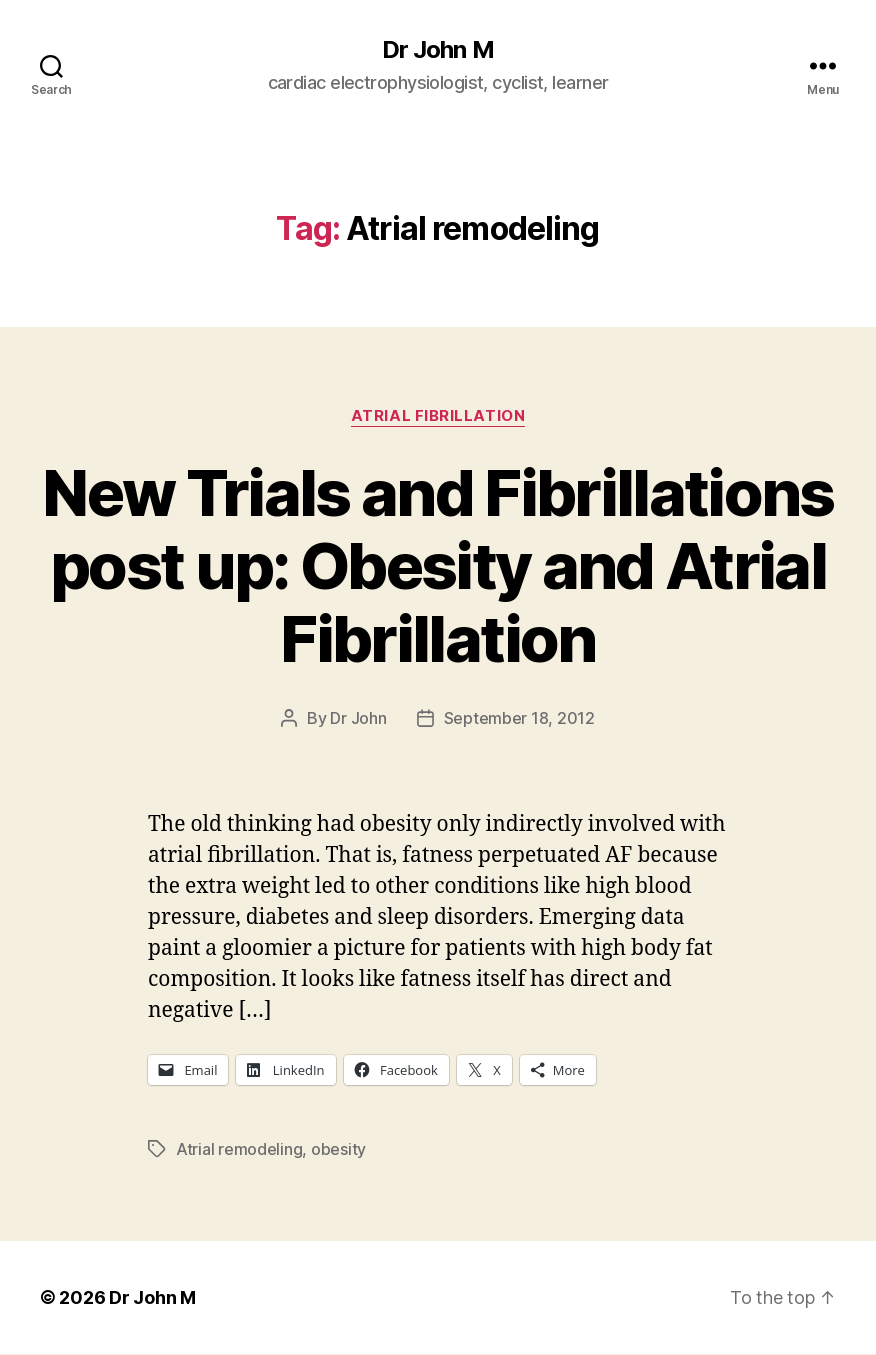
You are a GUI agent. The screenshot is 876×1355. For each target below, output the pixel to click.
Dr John (358, 718)
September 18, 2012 (519, 718)
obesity (338, 1149)
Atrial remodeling (239, 1149)
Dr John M (437, 50)
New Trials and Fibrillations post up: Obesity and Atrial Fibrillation (438, 565)
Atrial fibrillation (438, 416)
